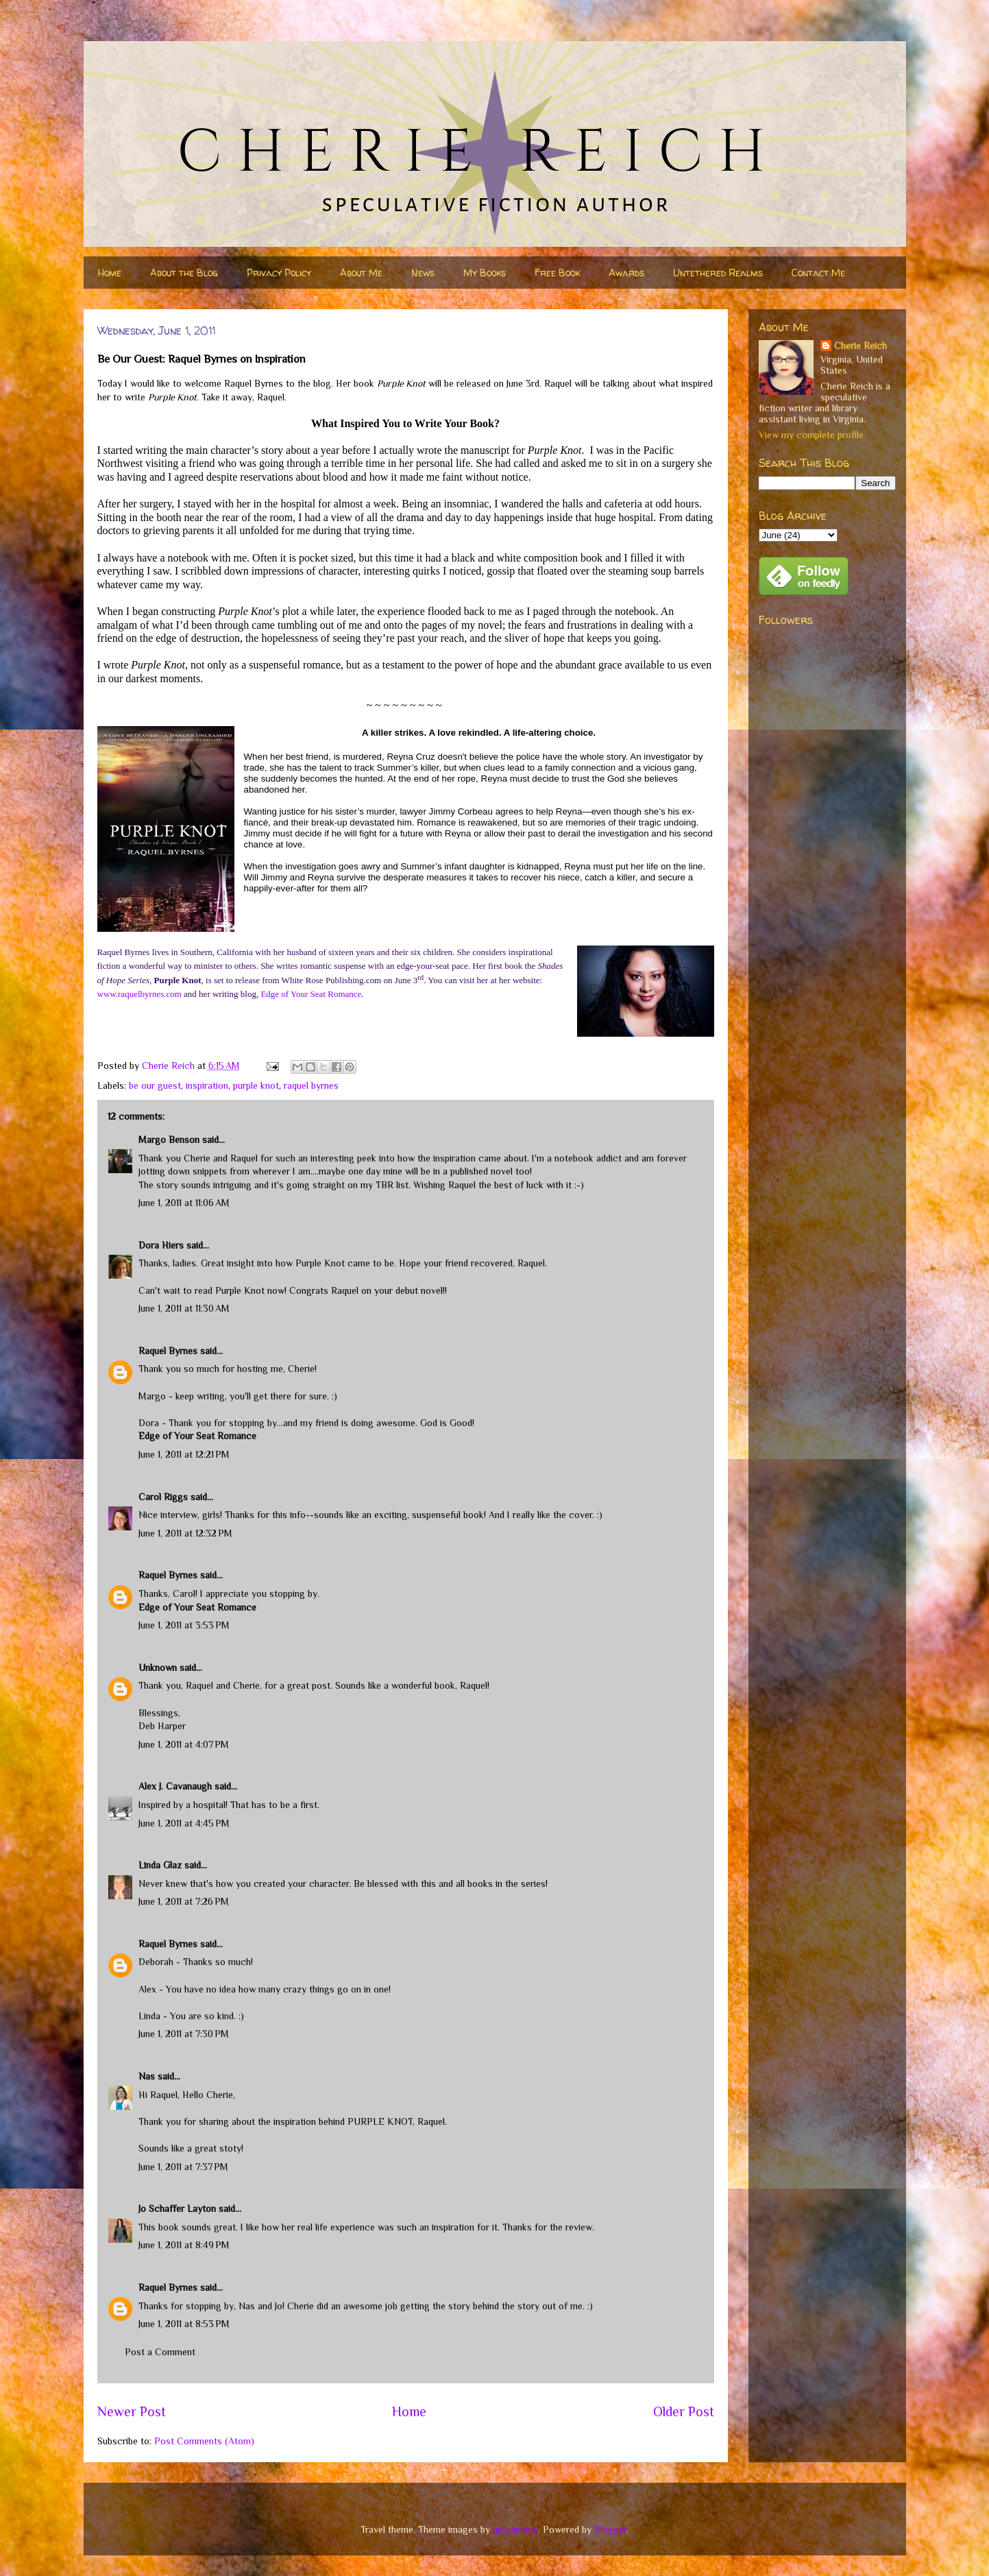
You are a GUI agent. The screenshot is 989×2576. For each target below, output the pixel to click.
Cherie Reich (860, 345)
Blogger (610, 2529)
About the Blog (184, 272)
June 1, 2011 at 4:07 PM (183, 1744)
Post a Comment (160, 2351)
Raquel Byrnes (167, 1350)
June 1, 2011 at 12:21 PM (184, 1454)
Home (109, 272)
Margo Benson (168, 1139)
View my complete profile (811, 434)
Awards (626, 272)
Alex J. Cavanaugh (175, 1786)
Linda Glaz (160, 1864)
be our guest (155, 1085)
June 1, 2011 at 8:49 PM (184, 2244)
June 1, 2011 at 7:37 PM (183, 2166)
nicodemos (515, 2529)
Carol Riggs (163, 1496)
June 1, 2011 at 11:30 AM (184, 1308)
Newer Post (131, 2411)
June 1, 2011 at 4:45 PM (184, 1823)
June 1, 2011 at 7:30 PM (183, 2033)
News (423, 272)
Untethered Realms (718, 272)
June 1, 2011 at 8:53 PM (184, 2323)
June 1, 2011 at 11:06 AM (184, 1202)
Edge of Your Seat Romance (197, 1435)
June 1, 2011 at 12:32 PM (185, 1533)
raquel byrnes (311, 1085)
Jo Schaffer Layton (177, 2208)
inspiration (207, 1085)
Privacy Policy (279, 272)
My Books (484, 272)
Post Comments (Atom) (204, 2440)
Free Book (557, 272)
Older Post (683, 2411)
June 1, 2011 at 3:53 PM (184, 1625)
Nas (146, 2076)
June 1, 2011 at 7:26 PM (183, 1901)
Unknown (157, 1667)
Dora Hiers (161, 1245)
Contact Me (818, 272)
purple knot (256, 1085)
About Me (361, 272)
